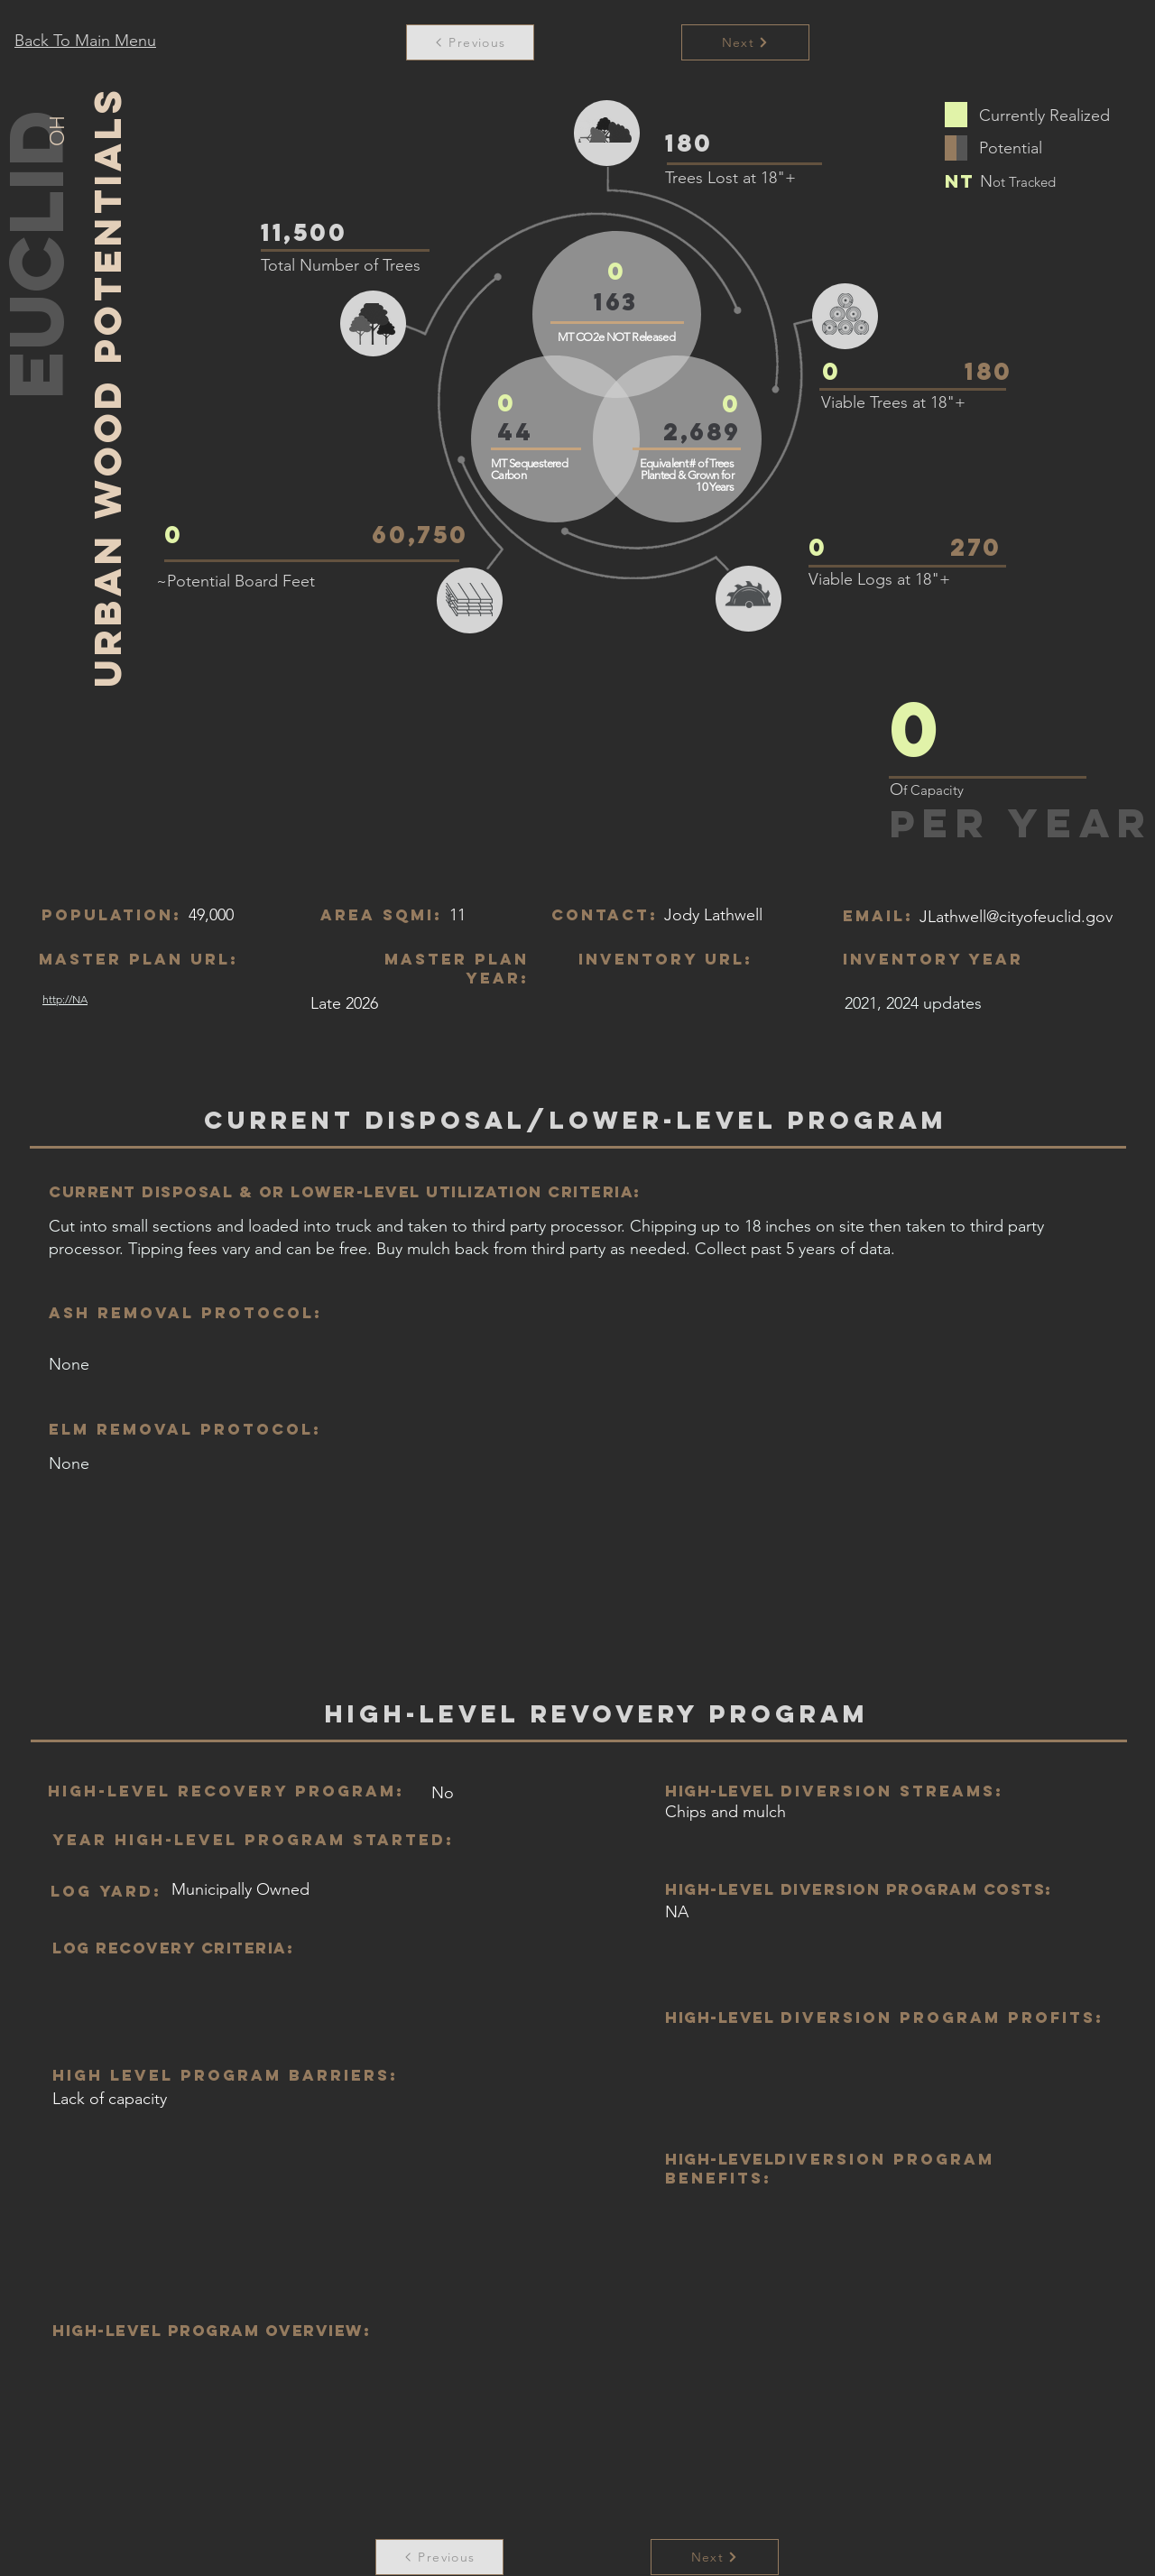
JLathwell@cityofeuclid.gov (1016, 917)
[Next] (715, 2557)
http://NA (65, 999)
